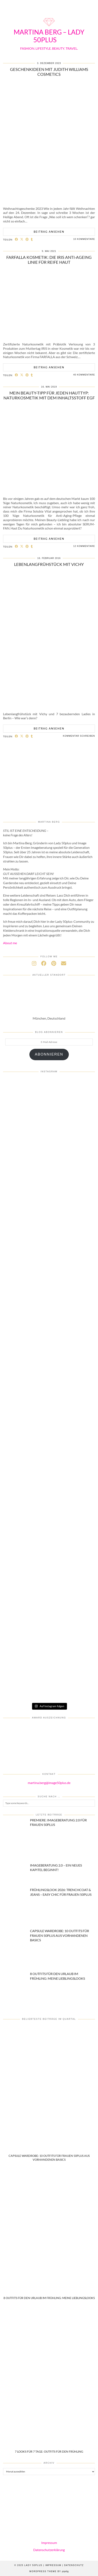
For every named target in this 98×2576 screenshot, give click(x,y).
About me (10, 943)
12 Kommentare (84, 546)
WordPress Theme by (49, 2571)
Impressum (49, 2543)
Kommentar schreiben (79, 736)
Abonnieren (49, 1054)
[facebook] (43, 963)
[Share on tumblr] (32, 239)
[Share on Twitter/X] (21, 239)
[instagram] (34, 963)
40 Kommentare (84, 374)
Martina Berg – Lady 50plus (49, 36)
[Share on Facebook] (16, 239)
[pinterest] (53, 963)
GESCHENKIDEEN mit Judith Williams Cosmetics (49, 72)
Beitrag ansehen (49, 231)
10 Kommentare (84, 239)
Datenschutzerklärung (49, 2550)
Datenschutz (74, 2565)
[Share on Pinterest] (27, 239)
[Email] (63, 963)
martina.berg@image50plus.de (49, 1783)
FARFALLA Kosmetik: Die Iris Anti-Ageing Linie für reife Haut (49, 260)
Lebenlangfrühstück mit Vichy (49, 564)
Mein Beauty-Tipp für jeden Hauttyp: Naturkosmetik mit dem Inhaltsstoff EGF (49, 395)
